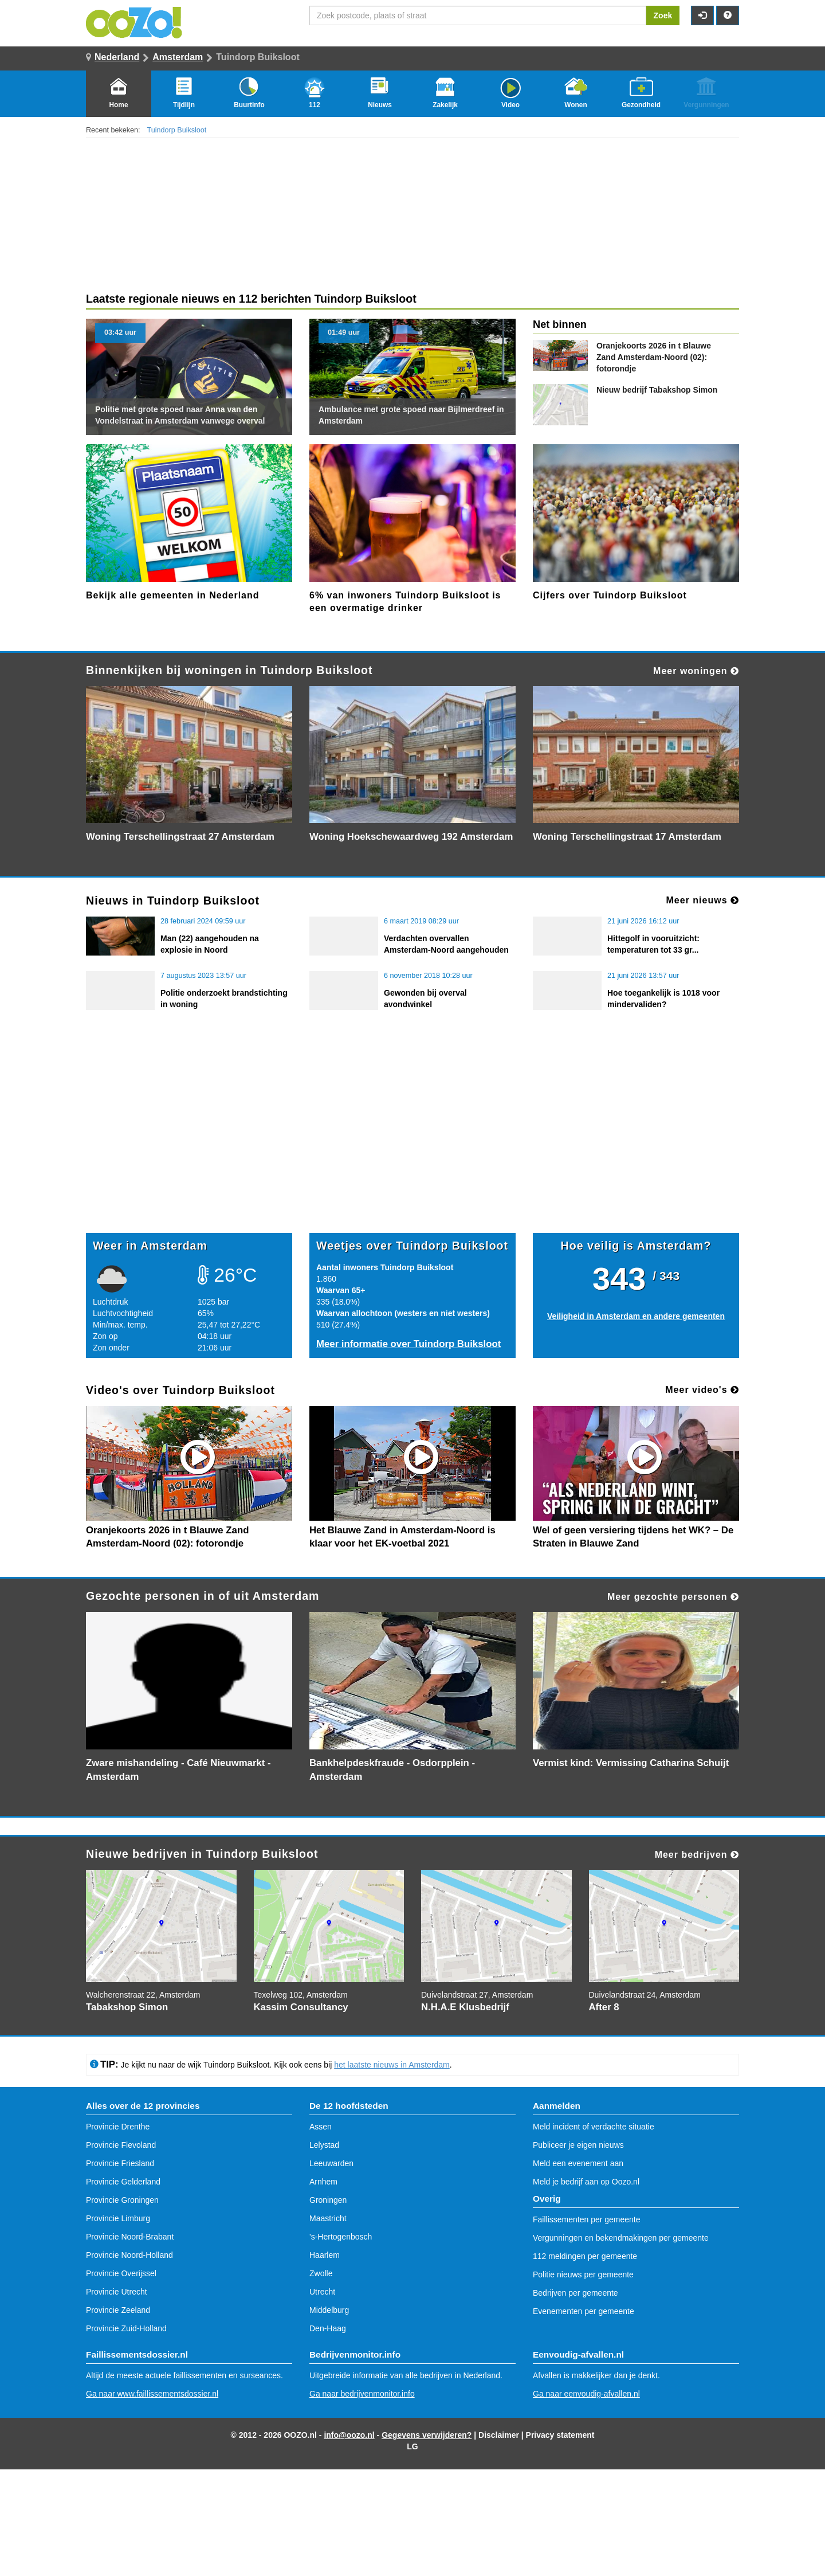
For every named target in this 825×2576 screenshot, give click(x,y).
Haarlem (324, 2255)
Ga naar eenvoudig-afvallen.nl (586, 2393)
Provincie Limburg (118, 2218)
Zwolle (320, 2273)
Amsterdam (177, 57)
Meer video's (702, 1390)
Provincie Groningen (122, 2200)
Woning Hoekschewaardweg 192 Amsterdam (411, 836)
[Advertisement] (412, 1143)
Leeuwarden (331, 2163)
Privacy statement (560, 2435)
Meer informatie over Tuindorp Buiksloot (408, 1343)
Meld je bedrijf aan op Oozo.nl (586, 2181)
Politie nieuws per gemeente (583, 2274)
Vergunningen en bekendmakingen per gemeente (621, 2237)
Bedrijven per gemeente (575, 2292)
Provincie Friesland (120, 2163)
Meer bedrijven (697, 1854)
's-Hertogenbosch (340, 2236)
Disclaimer (498, 2435)
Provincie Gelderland (123, 2181)
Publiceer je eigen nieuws (578, 2145)
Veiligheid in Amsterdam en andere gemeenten (636, 1316)
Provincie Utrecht (116, 2291)
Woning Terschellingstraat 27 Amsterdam (180, 836)
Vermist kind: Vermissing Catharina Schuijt (631, 1762)
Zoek (663, 15)
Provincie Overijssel (121, 2273)
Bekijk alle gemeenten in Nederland (173, 595)
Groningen (328, 2200)
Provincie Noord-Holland (129, 2255)
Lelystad (324, 2145)
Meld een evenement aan (578, 2163)
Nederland (117, 57)
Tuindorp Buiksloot (177, 130)
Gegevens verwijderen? (427, 2435)
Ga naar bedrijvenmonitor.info (362, 2393)
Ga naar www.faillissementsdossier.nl (152, 2393)
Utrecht (322, 2291)
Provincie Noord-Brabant (130, 2236)
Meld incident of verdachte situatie (593, 2126)
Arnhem (323, 2181)
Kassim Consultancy (301, 2007)
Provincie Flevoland (121, 2145)
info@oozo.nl (349, 2435)
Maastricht (328, 2218)
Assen (320, 2126)
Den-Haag (327, 2328)
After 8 (604, 2007)
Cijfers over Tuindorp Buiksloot (610, 595)
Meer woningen (696, 671)
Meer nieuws (702, 900)
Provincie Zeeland (118, 2310)
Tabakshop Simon (656, 389)
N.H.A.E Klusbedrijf (465, 2007)
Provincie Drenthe (118, 2126)
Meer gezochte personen (673, 1597)
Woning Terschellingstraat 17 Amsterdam (627, 836)
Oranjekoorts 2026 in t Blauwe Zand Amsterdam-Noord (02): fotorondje (653, 357)
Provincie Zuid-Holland (126, 2328)
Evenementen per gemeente (583, 2311)
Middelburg (329, 2310)
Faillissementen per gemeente (587, 2219)
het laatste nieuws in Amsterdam (392, 2064)
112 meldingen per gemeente (585, 2256)
